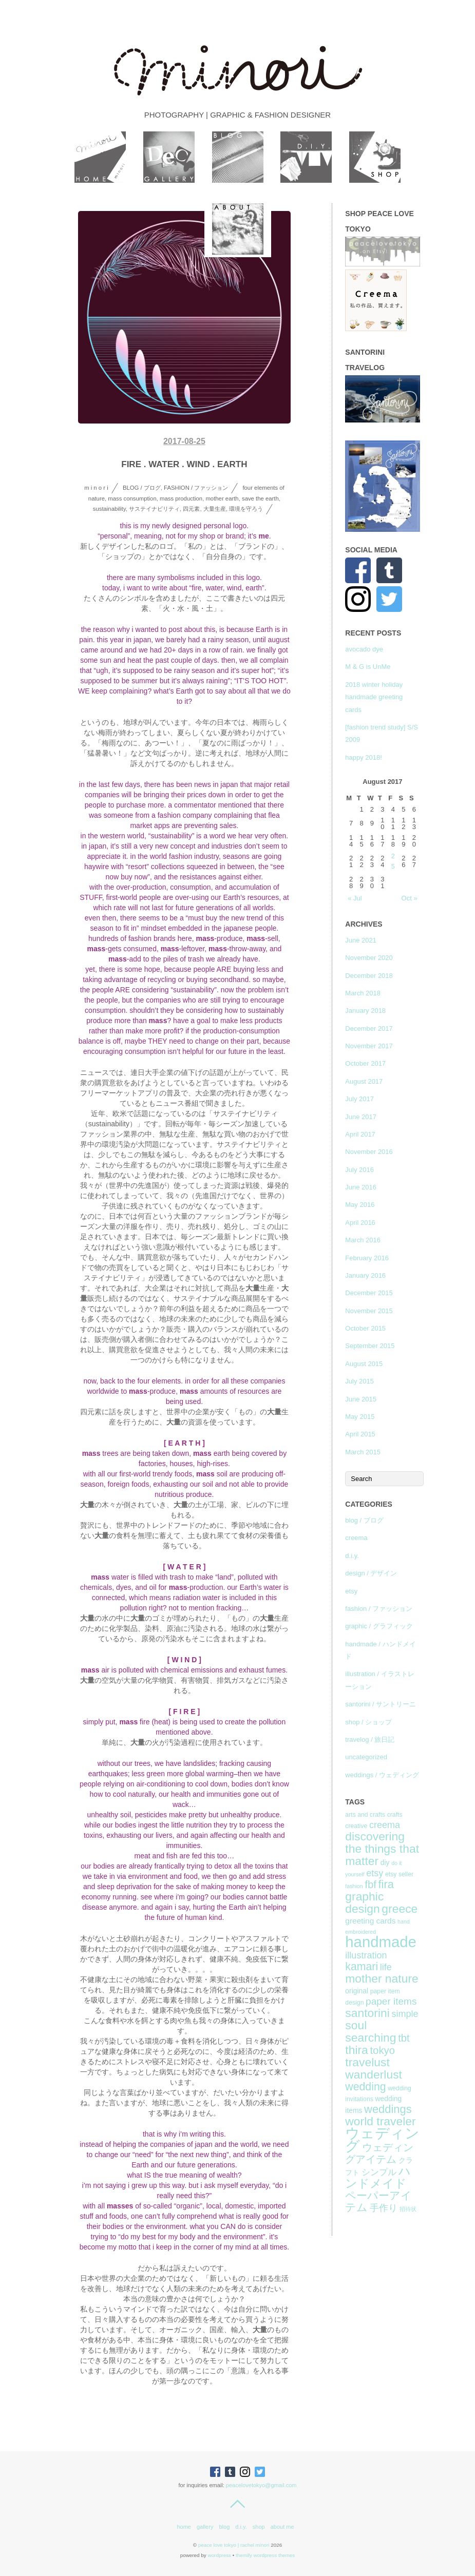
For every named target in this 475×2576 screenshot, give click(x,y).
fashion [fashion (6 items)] (354, 1886)
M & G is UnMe (367, 666)
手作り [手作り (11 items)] (383, 2208)
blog (224, 2527)
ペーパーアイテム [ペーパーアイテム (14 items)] (378, 2201)
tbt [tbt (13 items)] (404, 2038)
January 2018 (365, 1010)
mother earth (221, 498)
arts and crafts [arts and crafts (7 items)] (365, 1814)
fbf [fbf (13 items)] (370, 1884)
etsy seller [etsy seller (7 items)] (399, 1874)
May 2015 (359, 1416)
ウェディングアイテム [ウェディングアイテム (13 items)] (379, 2153)
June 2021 (360, 940)
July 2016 (359, 1170)
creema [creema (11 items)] (384, 1825)
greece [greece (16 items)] (399, 1908)
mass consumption (132, 498)
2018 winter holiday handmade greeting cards (374, 697)
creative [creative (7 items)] (356, 1826)
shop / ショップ (368, 1722)
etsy (351, 1591)
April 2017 (360, 1134)
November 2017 (369, 1046)
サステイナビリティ (154, 509)
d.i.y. (352, 1556)
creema (356, 1538)
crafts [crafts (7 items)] (395, 1814)
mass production (181, 498)
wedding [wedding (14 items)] (365, 2087)
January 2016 (365, 1275)
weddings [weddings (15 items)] (388, 2109)
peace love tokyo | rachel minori (234, 2545)
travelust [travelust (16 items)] (367, 2062)
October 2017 (365, 1063)
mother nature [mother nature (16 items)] (381, 1978)
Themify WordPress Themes (265, 2555)
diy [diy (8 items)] (385, 1862)
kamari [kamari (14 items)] (361, 1966)
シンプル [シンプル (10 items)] (379, 2172)
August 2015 (364, 1364)
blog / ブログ (142, 488)
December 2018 (369, 975)
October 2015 (365, 1328)
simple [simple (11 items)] (404, 2014)
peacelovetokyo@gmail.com (261, 2485)
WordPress (220, 2555)
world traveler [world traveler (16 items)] (380, 2121)
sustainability (109, 509)
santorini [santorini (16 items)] (367, 2013)
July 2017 (359, 1099)
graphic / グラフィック (378, 1626)
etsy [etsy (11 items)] (374, 1873)
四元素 (191, 509)
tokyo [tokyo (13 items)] (382, 2050)
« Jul (355, 898)
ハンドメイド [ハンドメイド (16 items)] (377, 2177)
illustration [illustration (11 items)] (366, 1955)
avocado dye (364, 649)
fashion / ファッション (196, 488)
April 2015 (360, 1434)
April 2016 (360, 1222)
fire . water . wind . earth (184, 464)
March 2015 (363, 1452)
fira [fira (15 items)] (386, 1884)
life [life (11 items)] (386, 1967)
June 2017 (360, 1117)
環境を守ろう (246, 509)
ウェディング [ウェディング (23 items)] (382, 2139)
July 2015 (359, 1381)
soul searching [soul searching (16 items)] (370, 2031)
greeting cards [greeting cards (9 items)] (370, 1920)
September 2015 (369, 1346)
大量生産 (214, 509)
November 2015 (369, 1311)
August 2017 (364, 1081)
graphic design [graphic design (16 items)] (364, 1902)
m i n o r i (96, 488)
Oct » (409, 898)
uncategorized (366, 1757)
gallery (205, 2527)
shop (259, 2527)
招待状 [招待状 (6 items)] (408, 2209)
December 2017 (369, 1028)
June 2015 (360, 1399)
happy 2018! (363, 757)
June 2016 (360, 1187)
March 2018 (363, 993)
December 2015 (369, 1293)
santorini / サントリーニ (380, 1704)
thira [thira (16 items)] (356, 2049)
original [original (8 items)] (356, 1991)
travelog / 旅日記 (369, 1739)
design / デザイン (371, 1573)
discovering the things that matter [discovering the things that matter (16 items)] (382, 1849)
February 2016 (367, 1258)
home (184, 2527)
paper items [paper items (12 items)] (391, 2001)
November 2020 (369, 958)
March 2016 (363, 1240)
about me (282, 2527)
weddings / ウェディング (382, 1775)
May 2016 (359, 1204)
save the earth (260, 498)
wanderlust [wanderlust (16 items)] (373, 2074)
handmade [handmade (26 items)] (380, 1941)
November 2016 (369, 1152)
